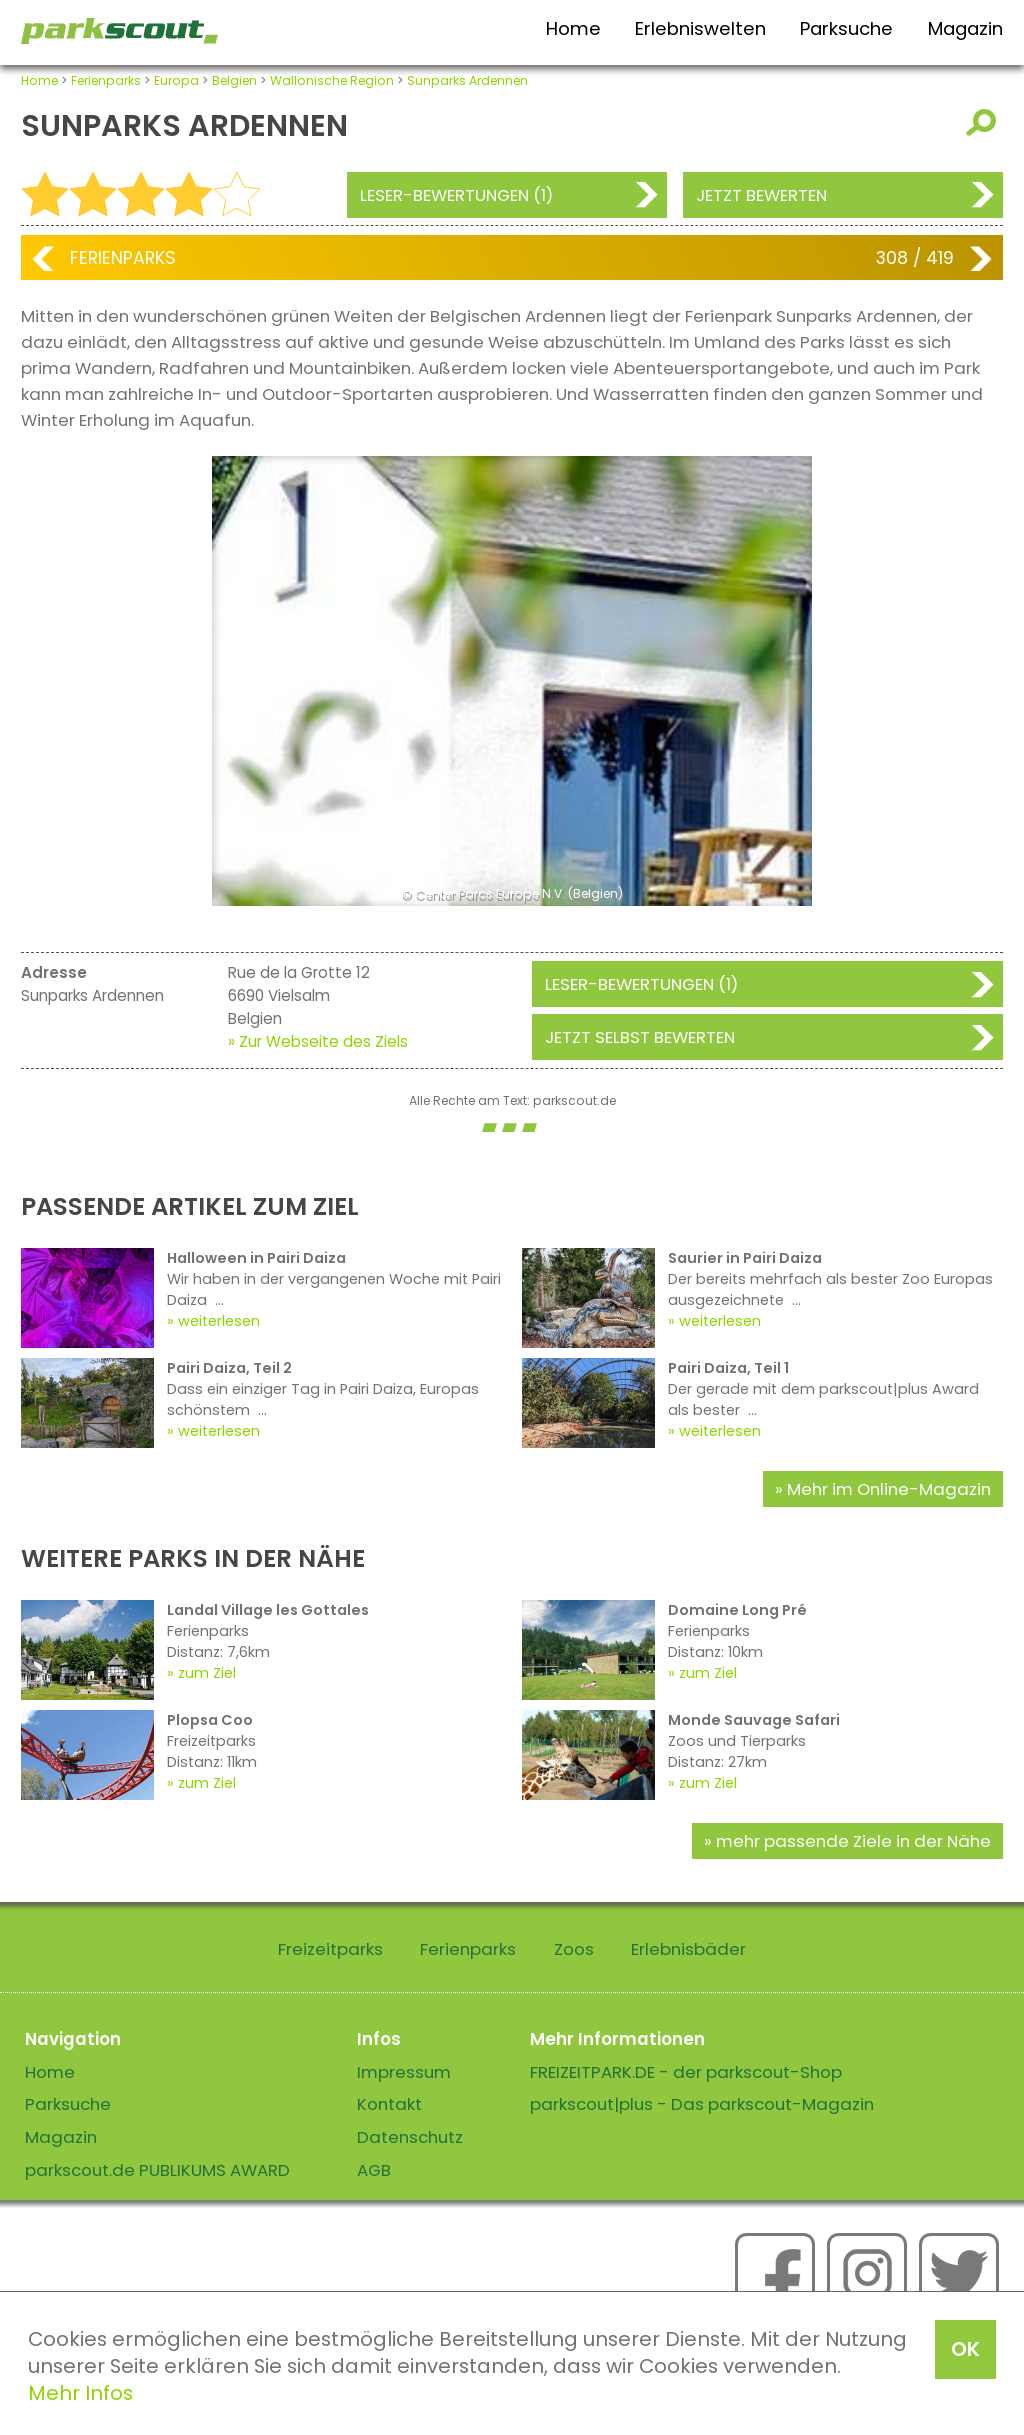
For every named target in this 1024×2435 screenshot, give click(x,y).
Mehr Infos (80, 2393)
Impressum (404, 2072)
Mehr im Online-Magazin (889, 1489)
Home (573, 28)
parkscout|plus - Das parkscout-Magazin (702, 2104)
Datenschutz (410, 2137)
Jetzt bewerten (761, 195)
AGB (374, 2170)
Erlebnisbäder (688, 1949)
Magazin (965, 28)
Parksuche (846, 28)
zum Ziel (207, 1673)
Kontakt (389, 2104)
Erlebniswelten (700, 28)
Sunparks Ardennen (467, 80)
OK (965, 2349)
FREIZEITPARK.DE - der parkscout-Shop (686, 2072)
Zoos (574, 1949)
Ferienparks (106, 80)
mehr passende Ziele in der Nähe (853, 1841)
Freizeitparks (330, 1949)
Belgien (234, 80)
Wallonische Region (332, 80)
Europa (176, 80)
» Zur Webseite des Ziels (318, 1041)
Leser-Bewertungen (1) (456, 195)
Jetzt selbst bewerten (640, 1037)
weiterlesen (219, 1321)
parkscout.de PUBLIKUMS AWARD (157, 2170)
